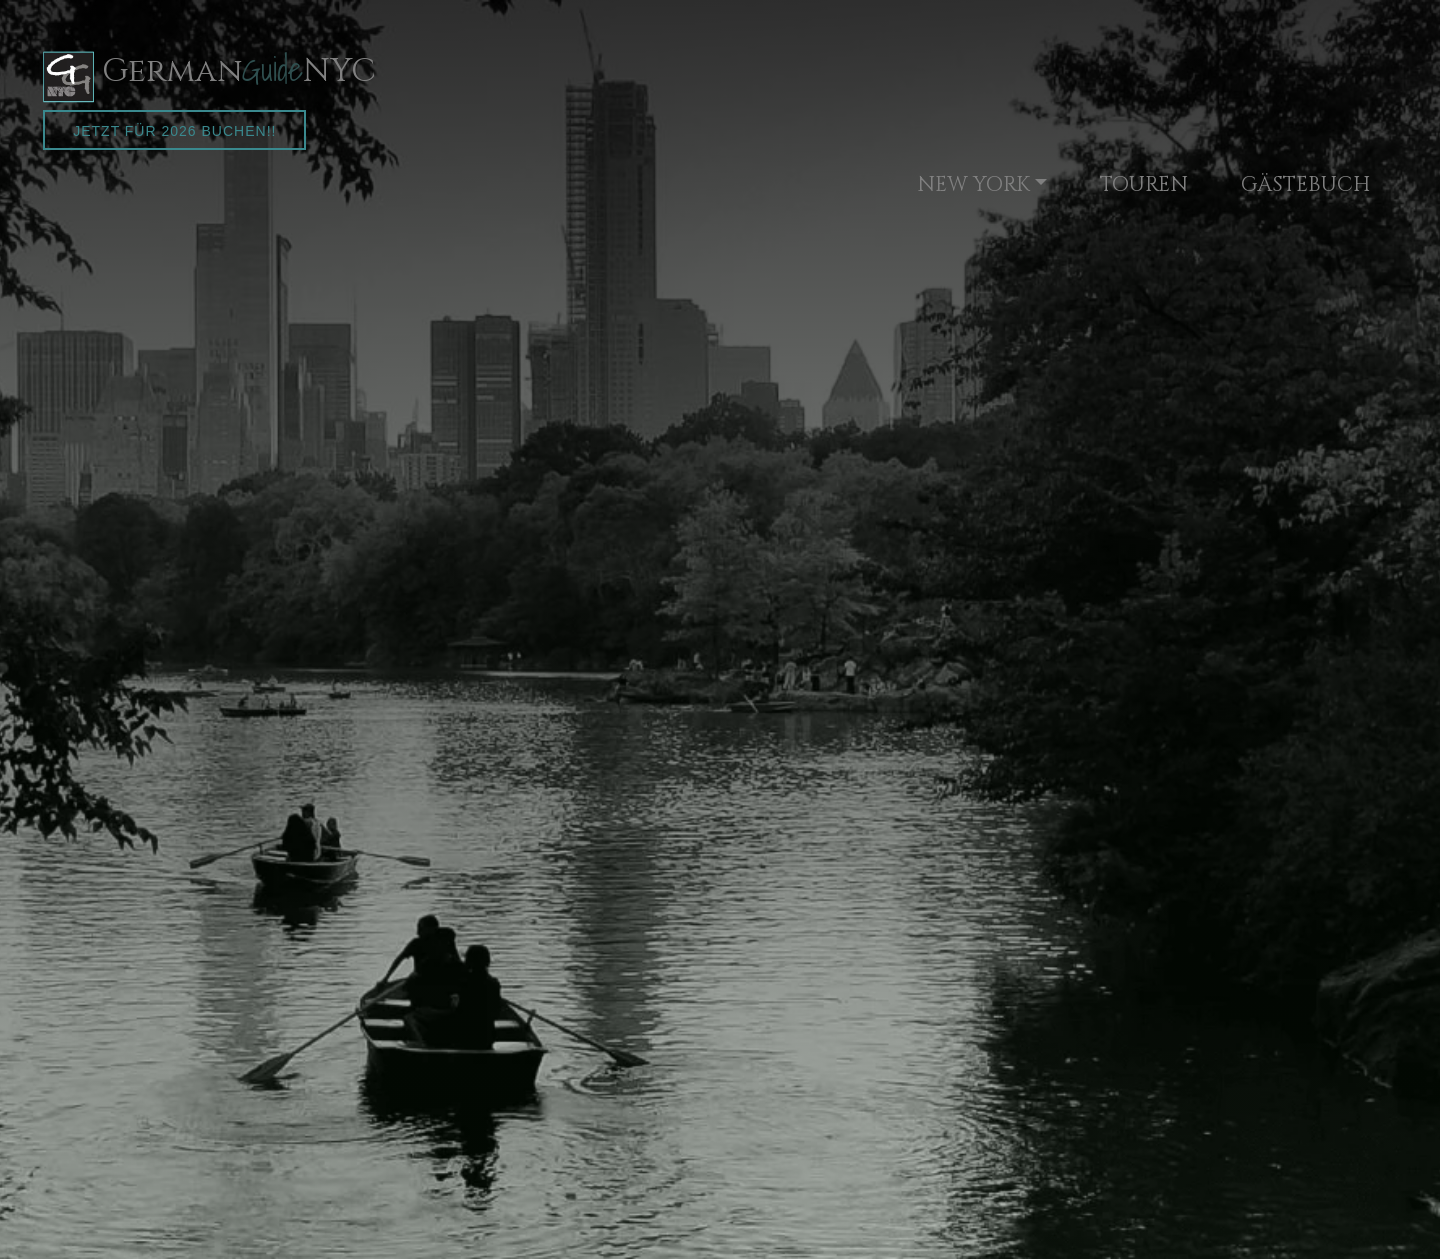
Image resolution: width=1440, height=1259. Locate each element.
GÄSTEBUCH (1305, 185)
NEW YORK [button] (973, 185)
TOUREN (1144, 185)
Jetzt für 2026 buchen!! (174, 131)
